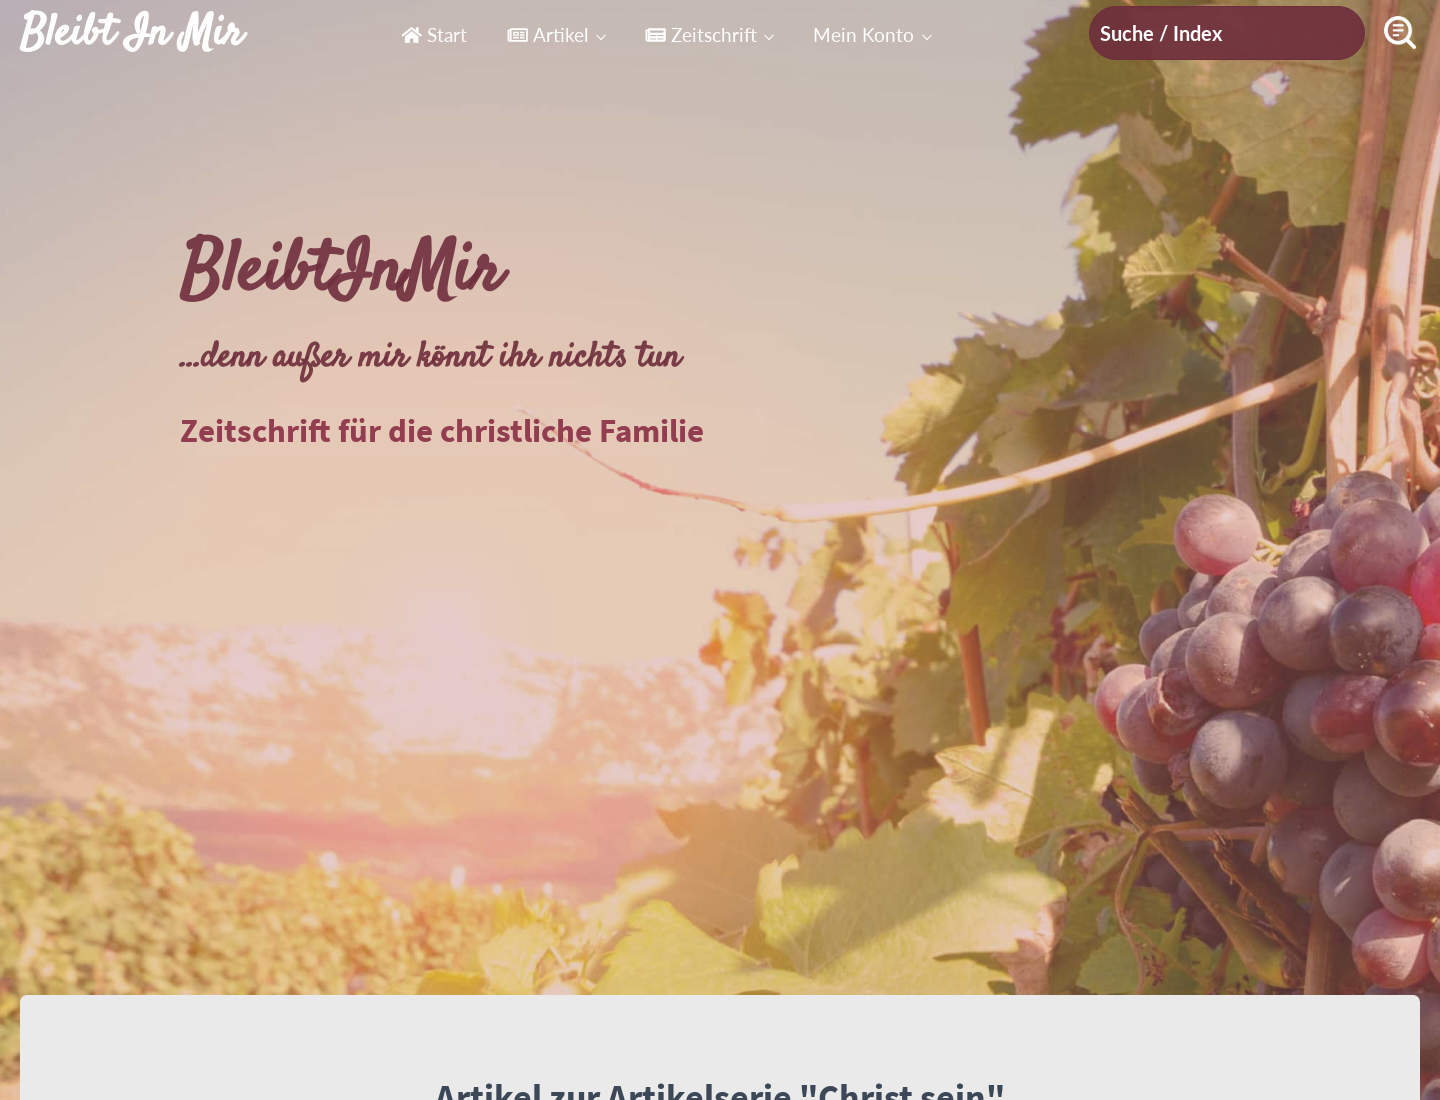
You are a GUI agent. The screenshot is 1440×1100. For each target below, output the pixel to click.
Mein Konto (863, 34)
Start (434, 34)
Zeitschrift (701, 34)
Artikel (547, 34)
